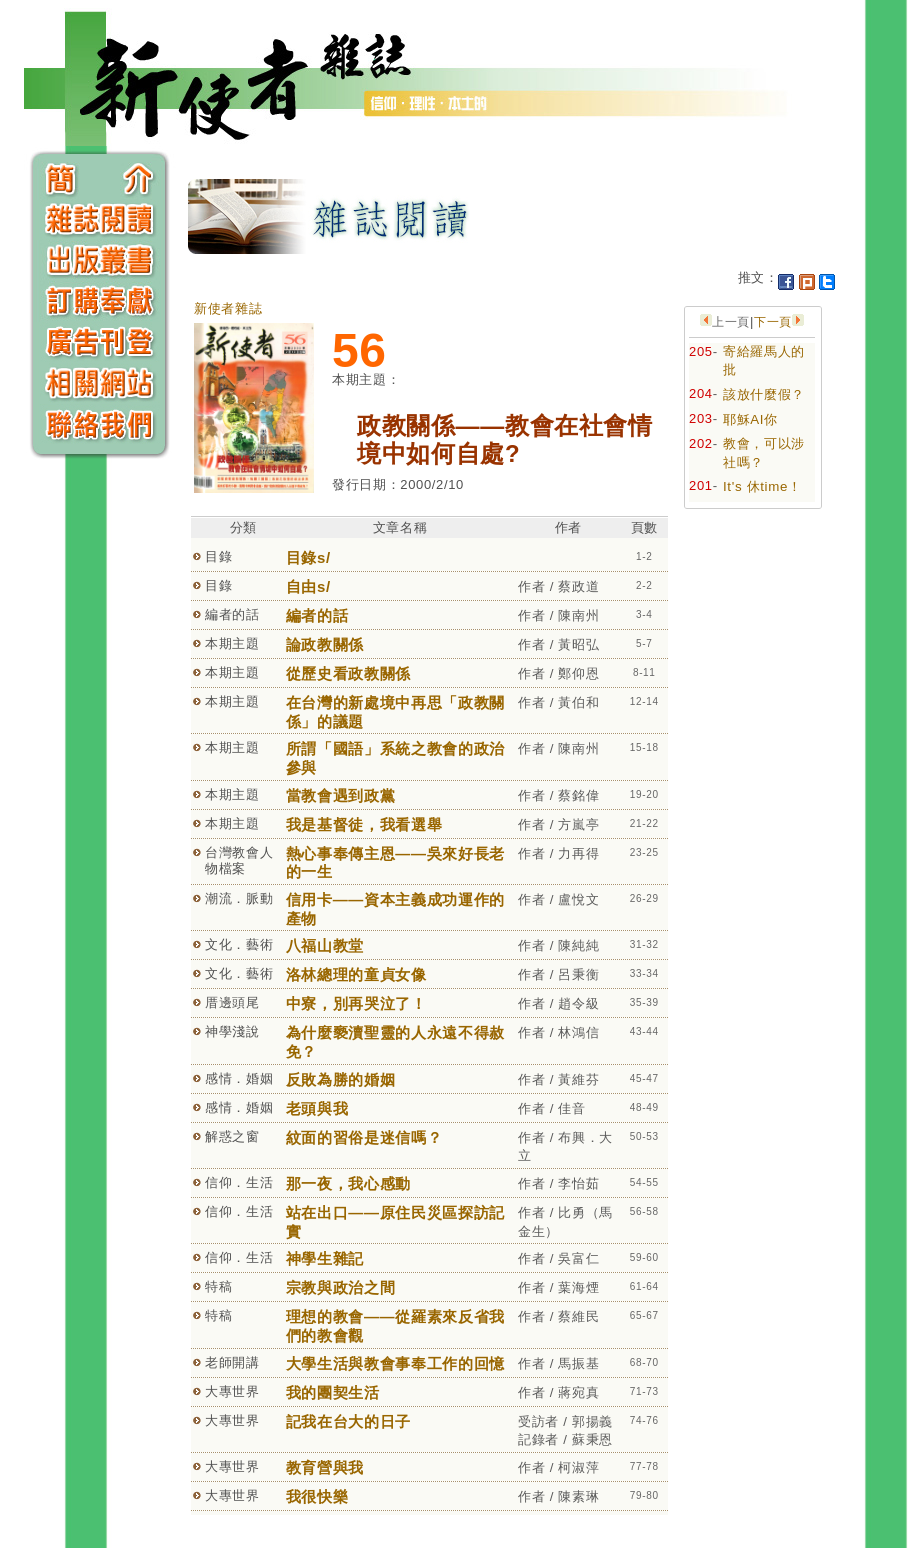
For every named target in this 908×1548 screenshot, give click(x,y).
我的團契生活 (333, 1392)
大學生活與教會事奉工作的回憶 (395, 1363)
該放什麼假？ (764, 394)
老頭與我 (317, 1108)
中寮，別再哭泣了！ (356, 1003)
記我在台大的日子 (348, 1421)
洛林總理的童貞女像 (356, 974)
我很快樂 (317, 1496)
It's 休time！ (762, 486)
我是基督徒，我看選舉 (364, 824)
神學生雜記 (325, 1258)
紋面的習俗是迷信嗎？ (364, 1137)
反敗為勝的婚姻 (341, 1079)
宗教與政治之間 (341, 1287)
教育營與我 (325, 1467)
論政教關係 (325, 644)
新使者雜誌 (228, 308)
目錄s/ (308, 557)
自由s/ (308, 586)
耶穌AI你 (750, 419)
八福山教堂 (325, 945)
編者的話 (317, 615)
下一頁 (773, 322)
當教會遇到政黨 (341, 795)
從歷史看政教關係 (348, 673)
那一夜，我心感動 (348, 1183)
